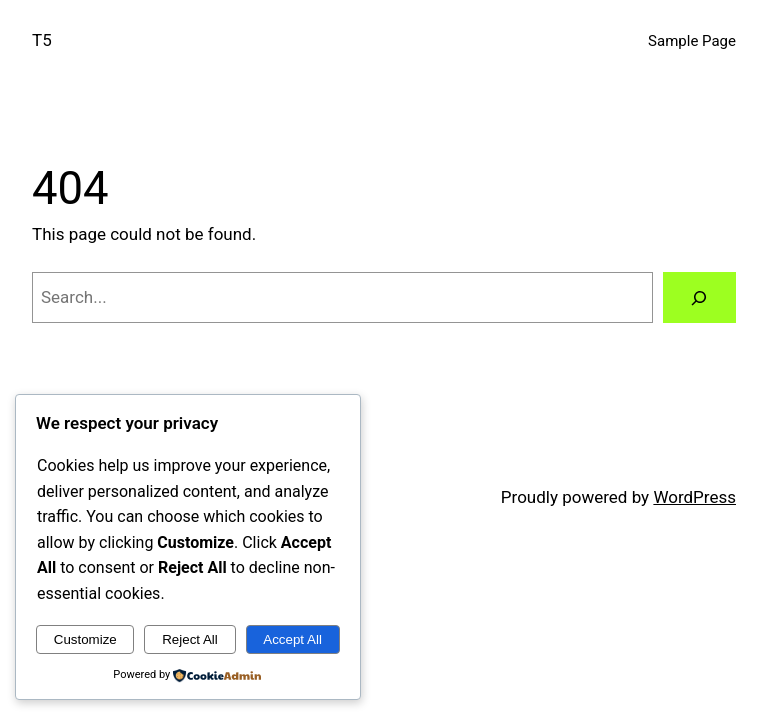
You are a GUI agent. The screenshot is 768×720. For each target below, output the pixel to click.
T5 (42, 40)
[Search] (699, 297)
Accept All (292, 639)
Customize (85, 639)
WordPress (694, 497)
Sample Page (692, 41)
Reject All (190, 639)
